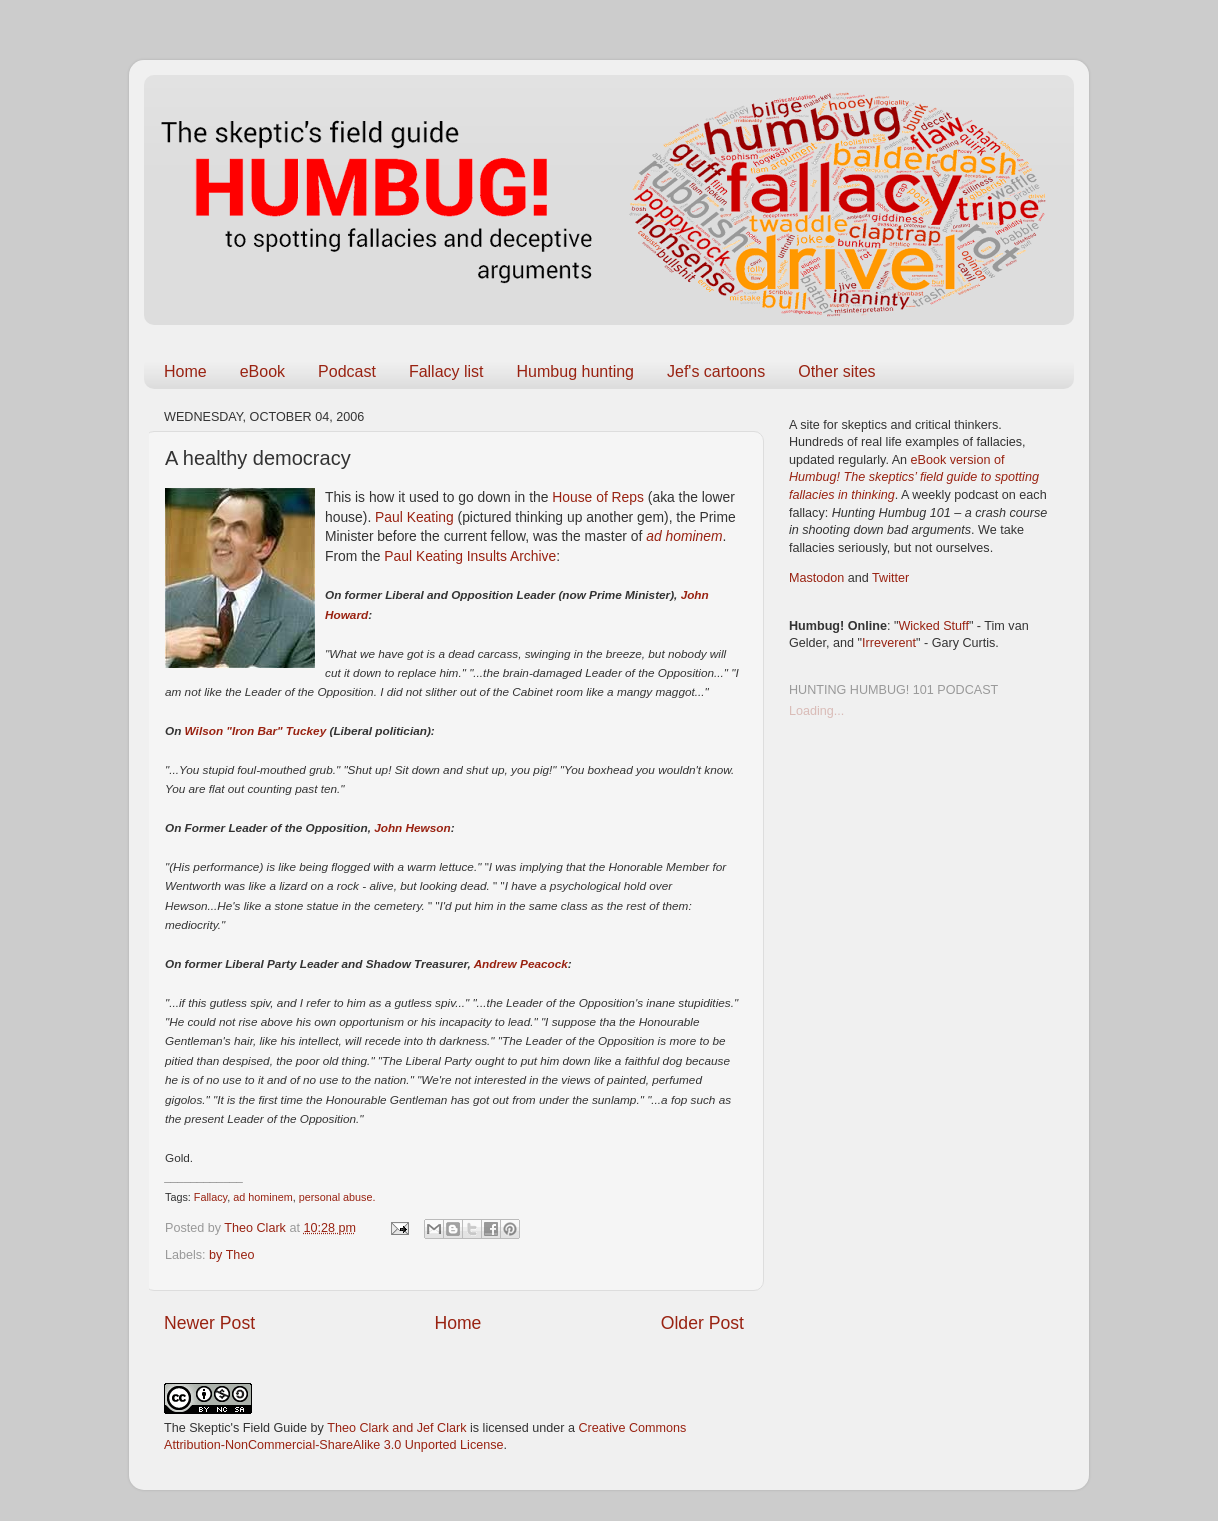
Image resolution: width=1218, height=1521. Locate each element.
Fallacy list (446, 371)
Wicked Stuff (933, 626)
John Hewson (412, 827)
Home (185, 371)
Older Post (702, 1323)
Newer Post (209, 1323)
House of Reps (598, 497)
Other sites (836, 371)
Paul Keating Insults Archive (470, 556)
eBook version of (914, 477)
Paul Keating (414, 517)
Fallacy (210, 1197)
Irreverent (889, 643)
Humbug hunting (575, 371)
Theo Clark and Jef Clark (396, 1428)
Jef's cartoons (716, 371)
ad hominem (684, 536)
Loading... (816, 711)
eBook (262, 371)
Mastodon (816, 578)
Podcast (347, 371)
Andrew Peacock (521, 963)
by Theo (231, 1255)
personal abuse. (337, 1197)
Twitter (890, 578)
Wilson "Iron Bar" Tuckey (256, 730)
